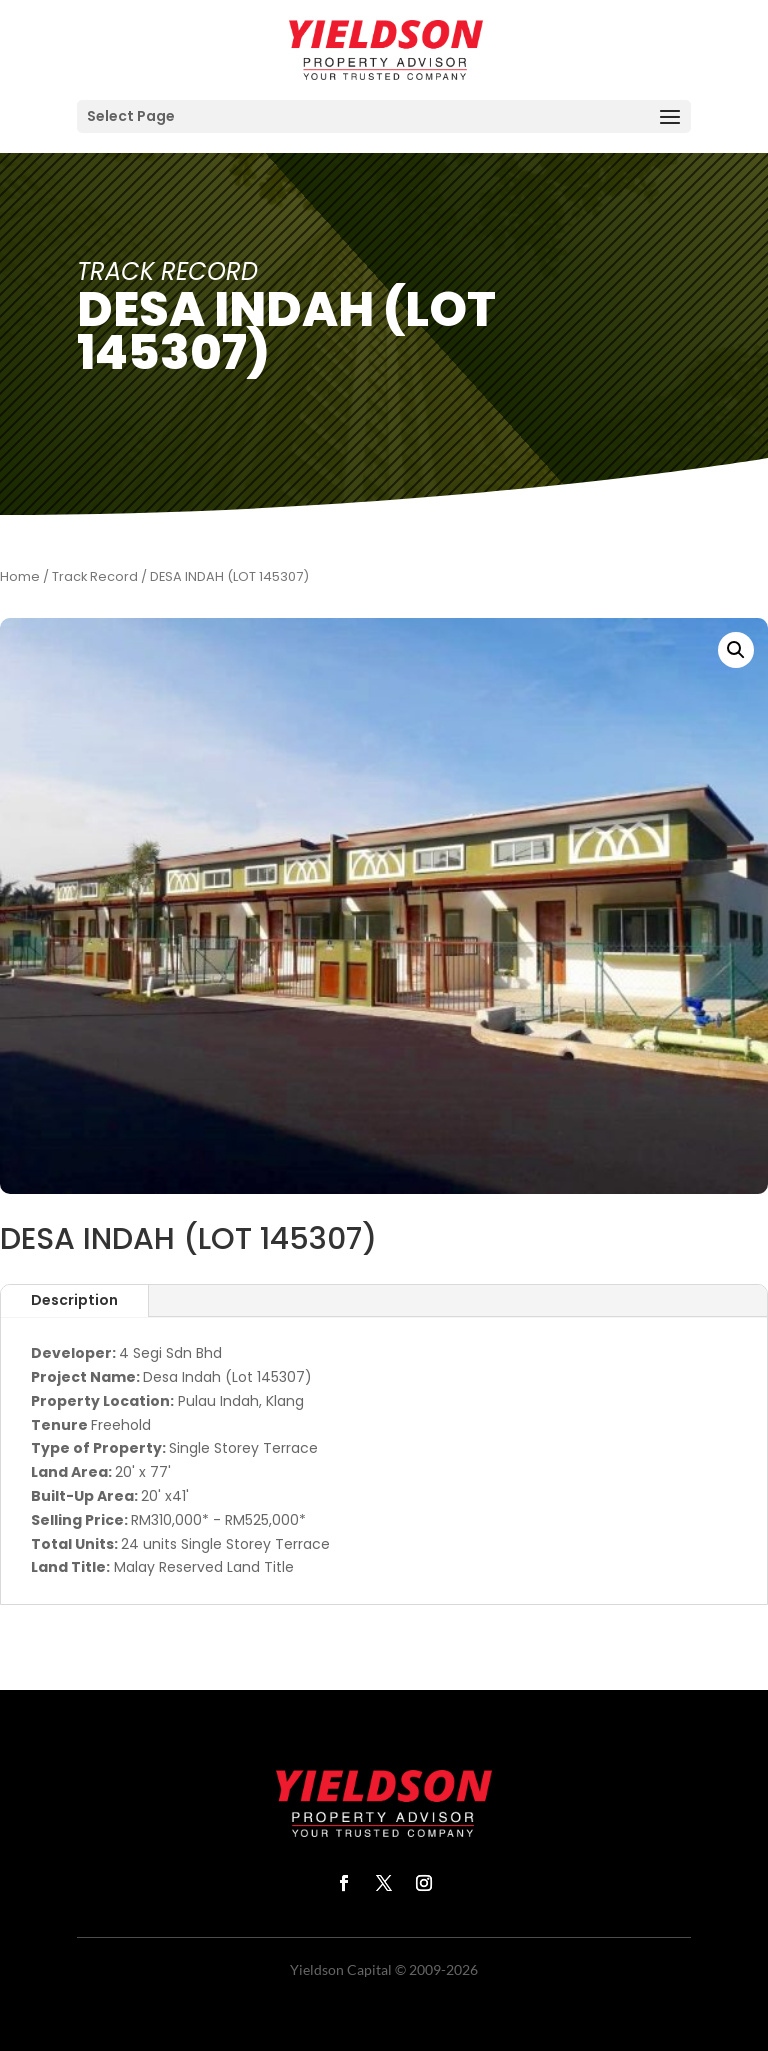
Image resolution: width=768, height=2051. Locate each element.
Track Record (95, 576)
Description (74, 1300)
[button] (736, 650)
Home (20, 576)
